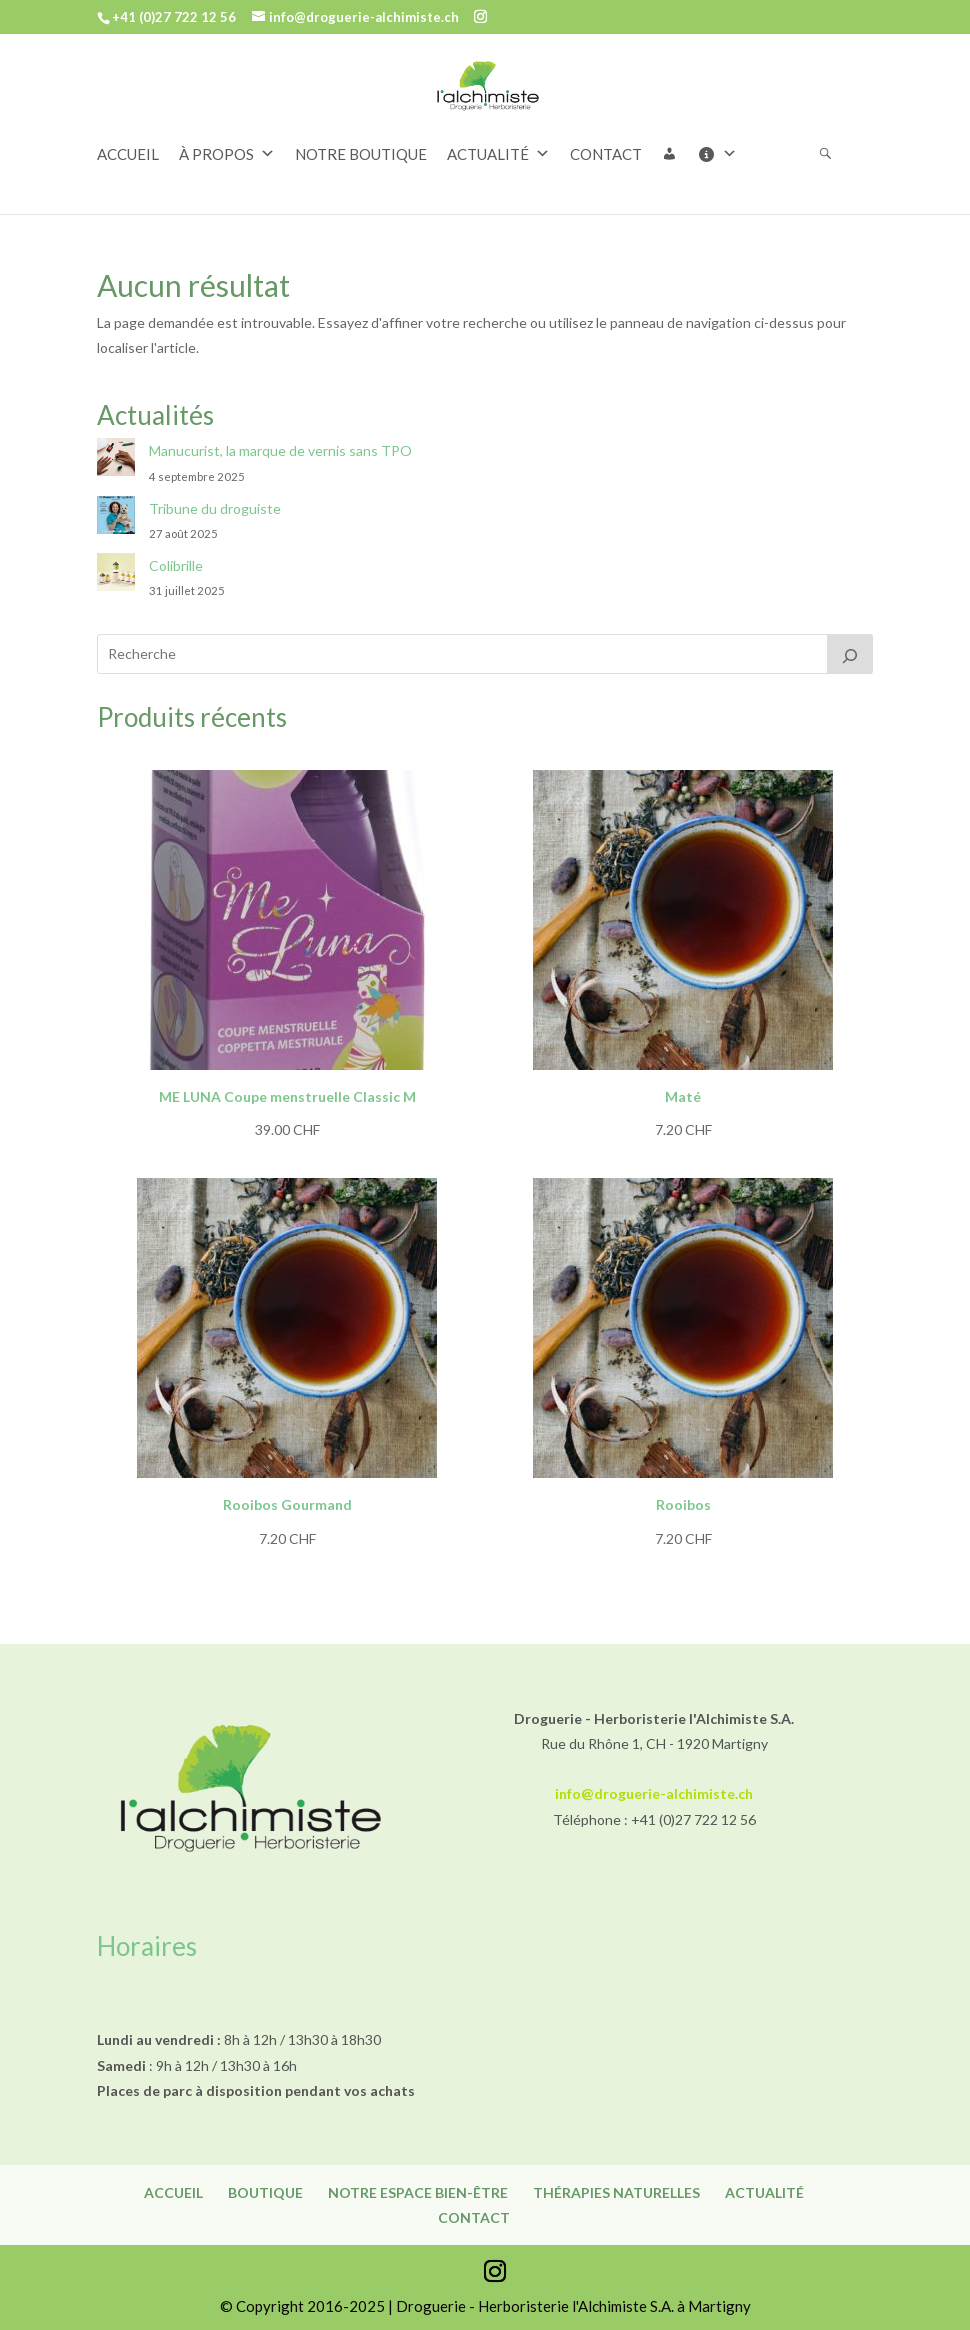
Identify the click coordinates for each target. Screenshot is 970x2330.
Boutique (265, 2192)
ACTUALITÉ (498, 154)
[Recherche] (850, 654)
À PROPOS (227, 154)
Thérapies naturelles (616, 2192)
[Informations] (727, 154)
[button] (679, 154)
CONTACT (606, 154)
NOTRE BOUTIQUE (361, 154)
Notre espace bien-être (418, 2192)
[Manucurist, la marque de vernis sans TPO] (116, 460)
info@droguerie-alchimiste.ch (654, 1793)
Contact (474, 2217)
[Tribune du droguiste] (116, 518)
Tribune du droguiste (215, 508)
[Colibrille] (116, 575)
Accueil (173, 2192)
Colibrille (176, 565)
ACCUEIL (128, 154)
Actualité (764, 2192)
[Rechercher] (835, 154)
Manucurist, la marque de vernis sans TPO (280, 450)
